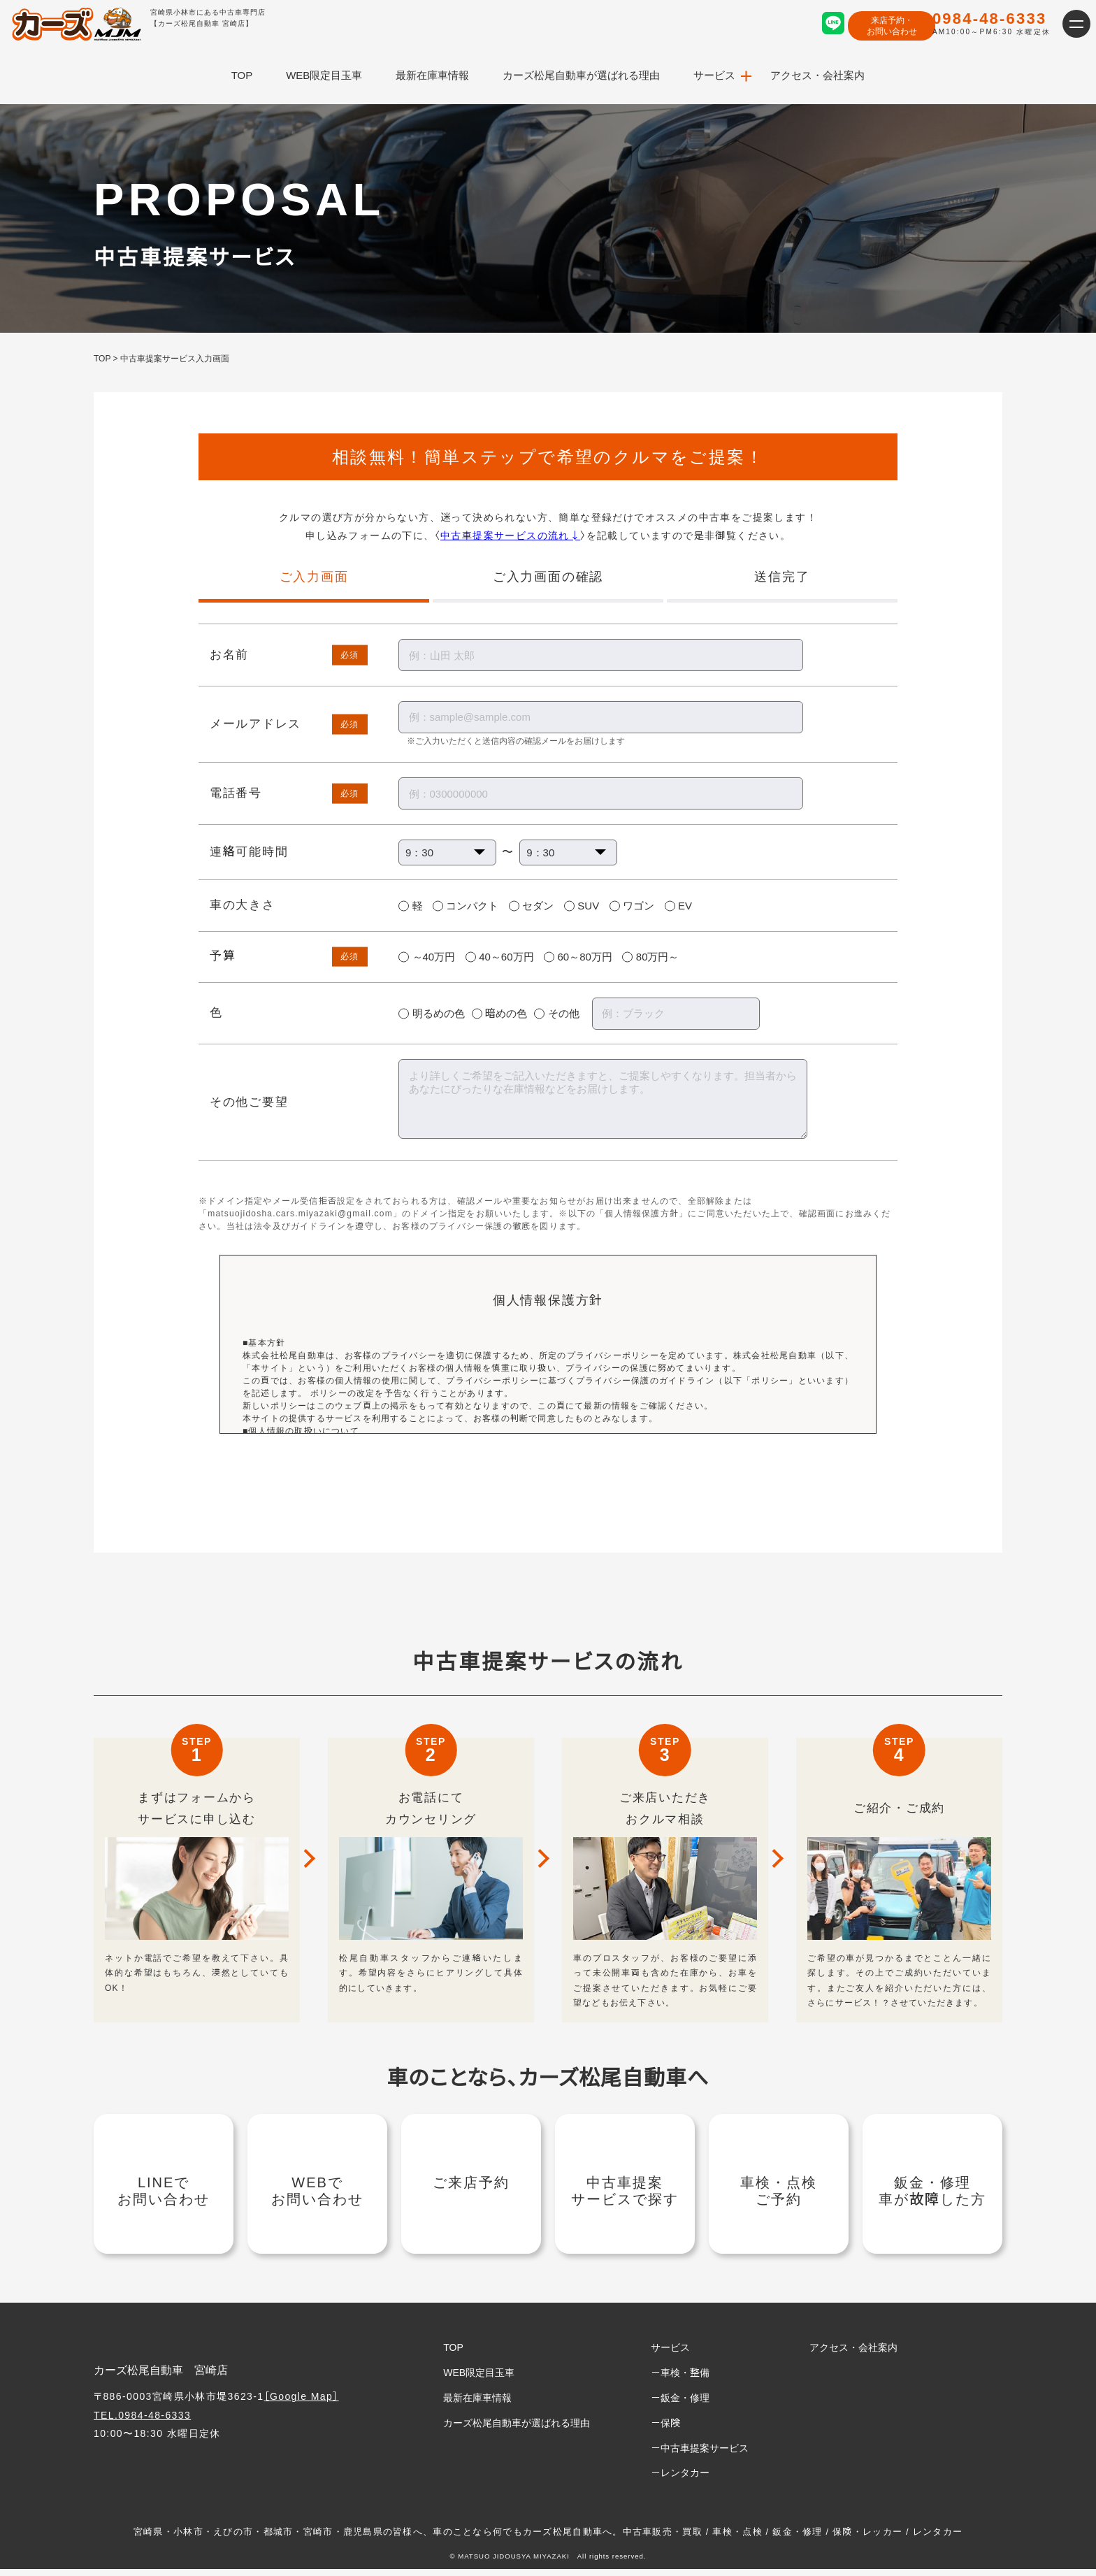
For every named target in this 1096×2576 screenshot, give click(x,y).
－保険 (665, 2429)
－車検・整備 (680, 2379)
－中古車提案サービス (700, 2454)
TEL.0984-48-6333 (142, 2421)
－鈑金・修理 (680, 2404)
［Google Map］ (301, 2403)
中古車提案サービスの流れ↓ (510, 535)
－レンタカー (680, 2479)
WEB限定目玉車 (324, 75)
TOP (242, 75)
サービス (714, 75)
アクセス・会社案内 (817, 75)
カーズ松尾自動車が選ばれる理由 (581, 75)
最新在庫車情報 (432, 75)
